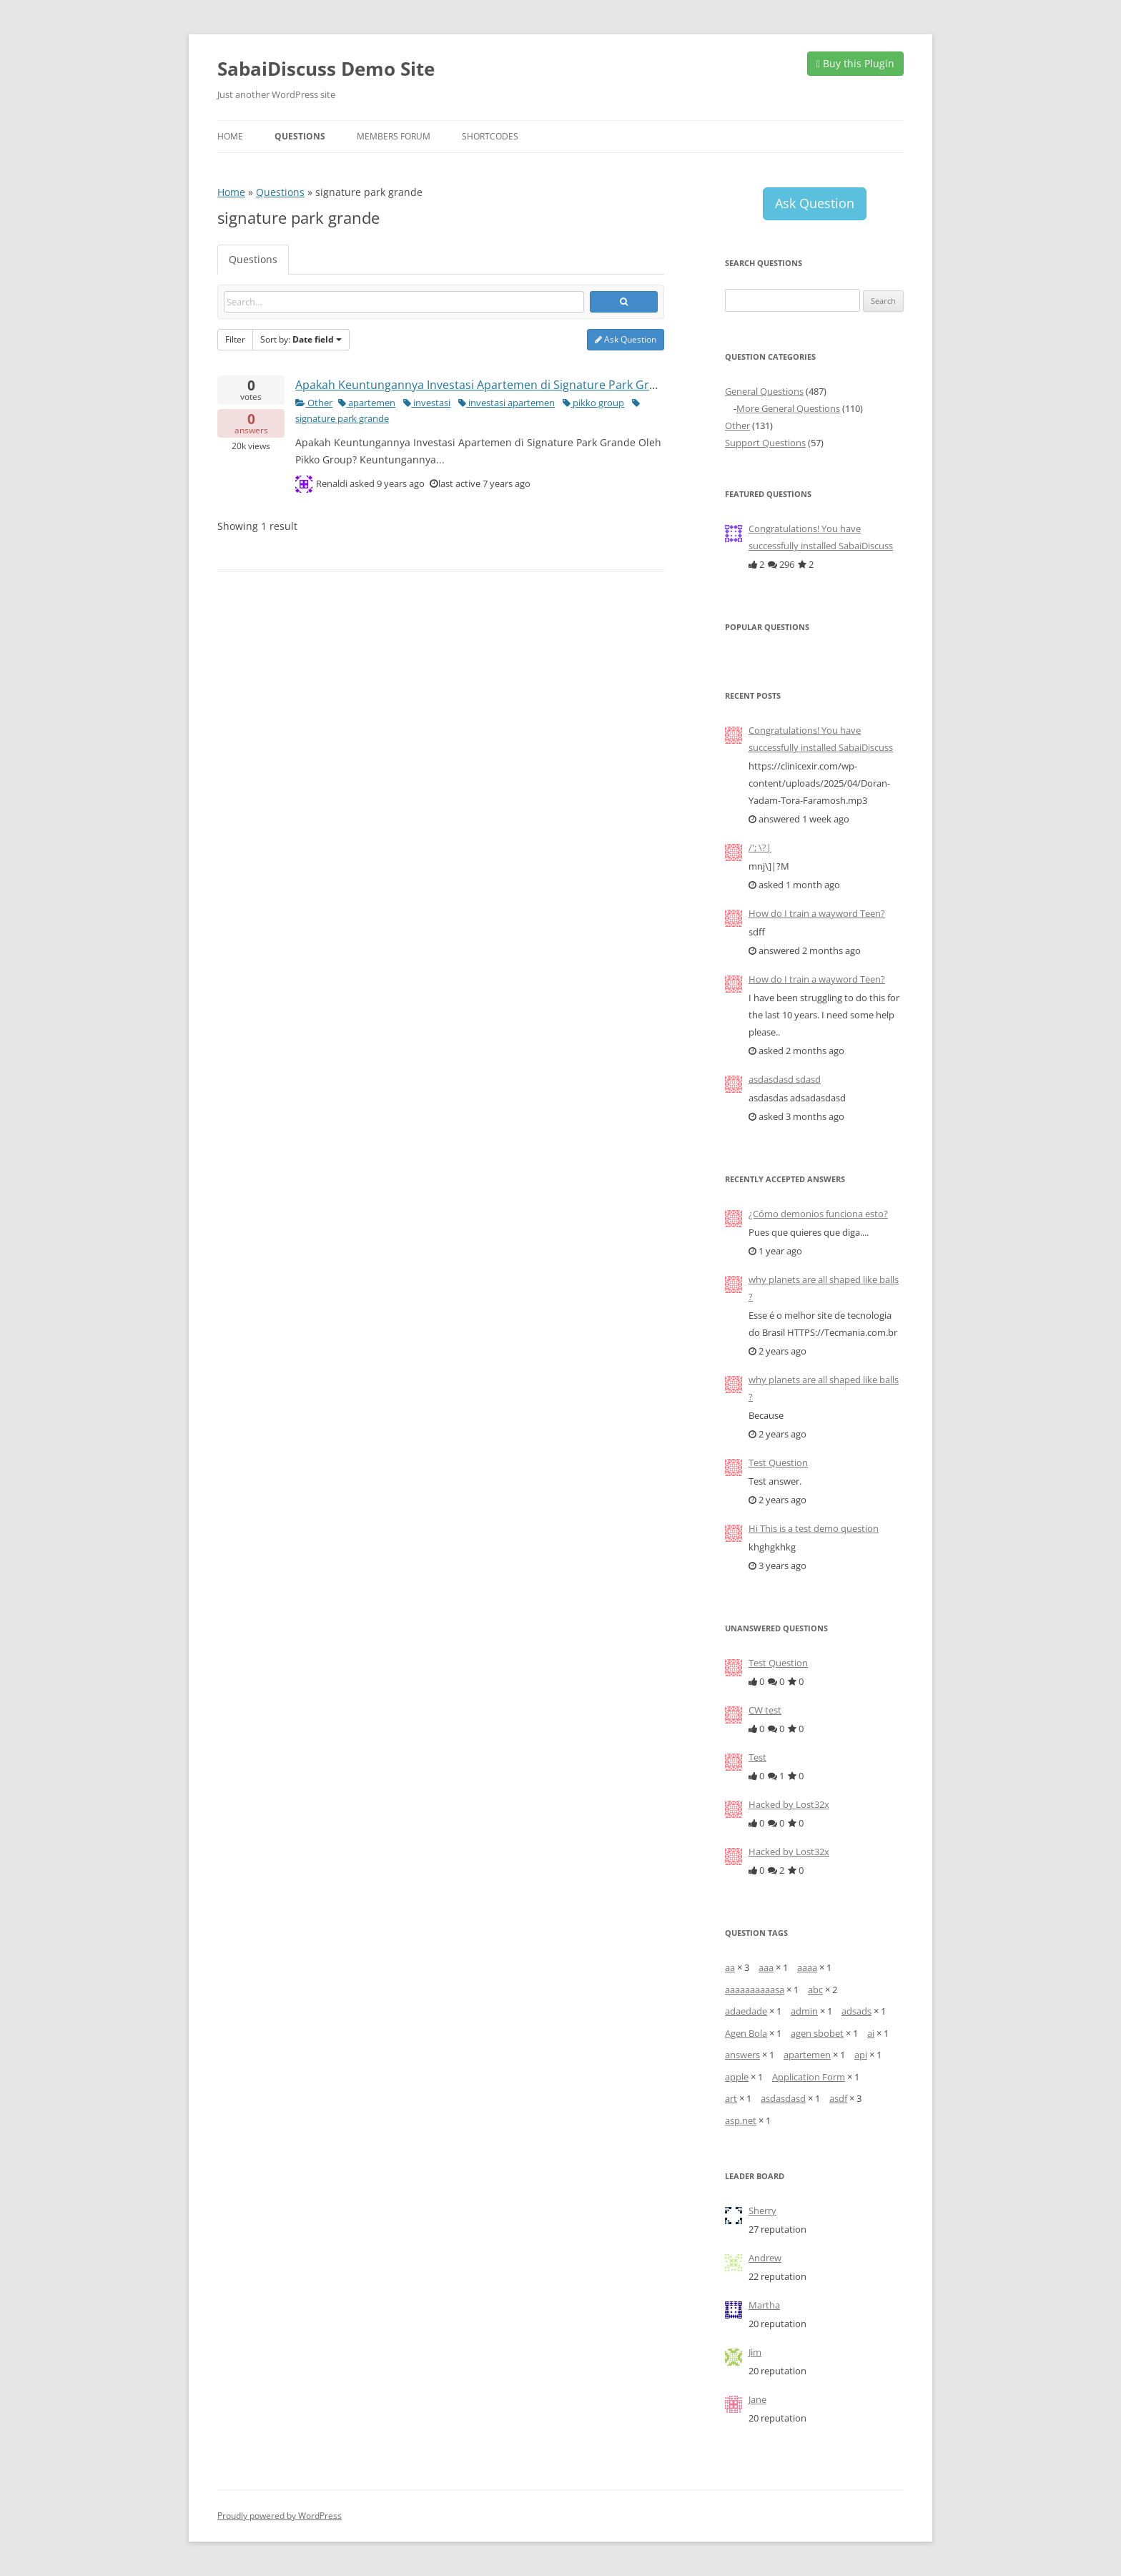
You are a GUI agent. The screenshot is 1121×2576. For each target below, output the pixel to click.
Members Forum (393, 136)
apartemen (366, 402)
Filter (235, 339)
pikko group (593, 402)
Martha (764, 2305)
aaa (766, 1967)
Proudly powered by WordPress (279, 2515)
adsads (856, 2011)
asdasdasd (783, 2098)
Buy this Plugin (855, 63)
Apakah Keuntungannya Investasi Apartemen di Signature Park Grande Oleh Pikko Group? (537, 385)
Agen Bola (746, 2033)
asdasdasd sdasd (785, 1079)
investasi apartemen (506, 402)
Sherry (762, 2210)
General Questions (764, 391)
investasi (426, 402)
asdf (838, 2098)
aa (730, 1967)
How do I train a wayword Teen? (817, 913)
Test (757, 1757)
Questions (300, 136)
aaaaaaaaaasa (754, 1989)
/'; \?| (760, 847)
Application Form (808, 2076)
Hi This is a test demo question (814, 1528)
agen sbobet (817, 2033)
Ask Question (625, 339)
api (860, 2054)
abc (815, 1989)
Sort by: (301, 339)
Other (313, 402)
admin (804, 2011)
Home (230, 136)
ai (870, 2033)
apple (737, 2076)
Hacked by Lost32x (789, 1804)
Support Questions (765, 442)
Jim (755, 2352)
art (731, 2098)
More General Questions (788, 408)
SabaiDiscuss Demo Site (326, 69)
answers (742, 2054)
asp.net (740, 2120)
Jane (757, 2399)
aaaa (807, 1967)
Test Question (778, 1462)
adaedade (746, 2011)
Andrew (765, 2257)
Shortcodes (490, 136)
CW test (765, 1710)
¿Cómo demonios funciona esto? (818, 1213)
